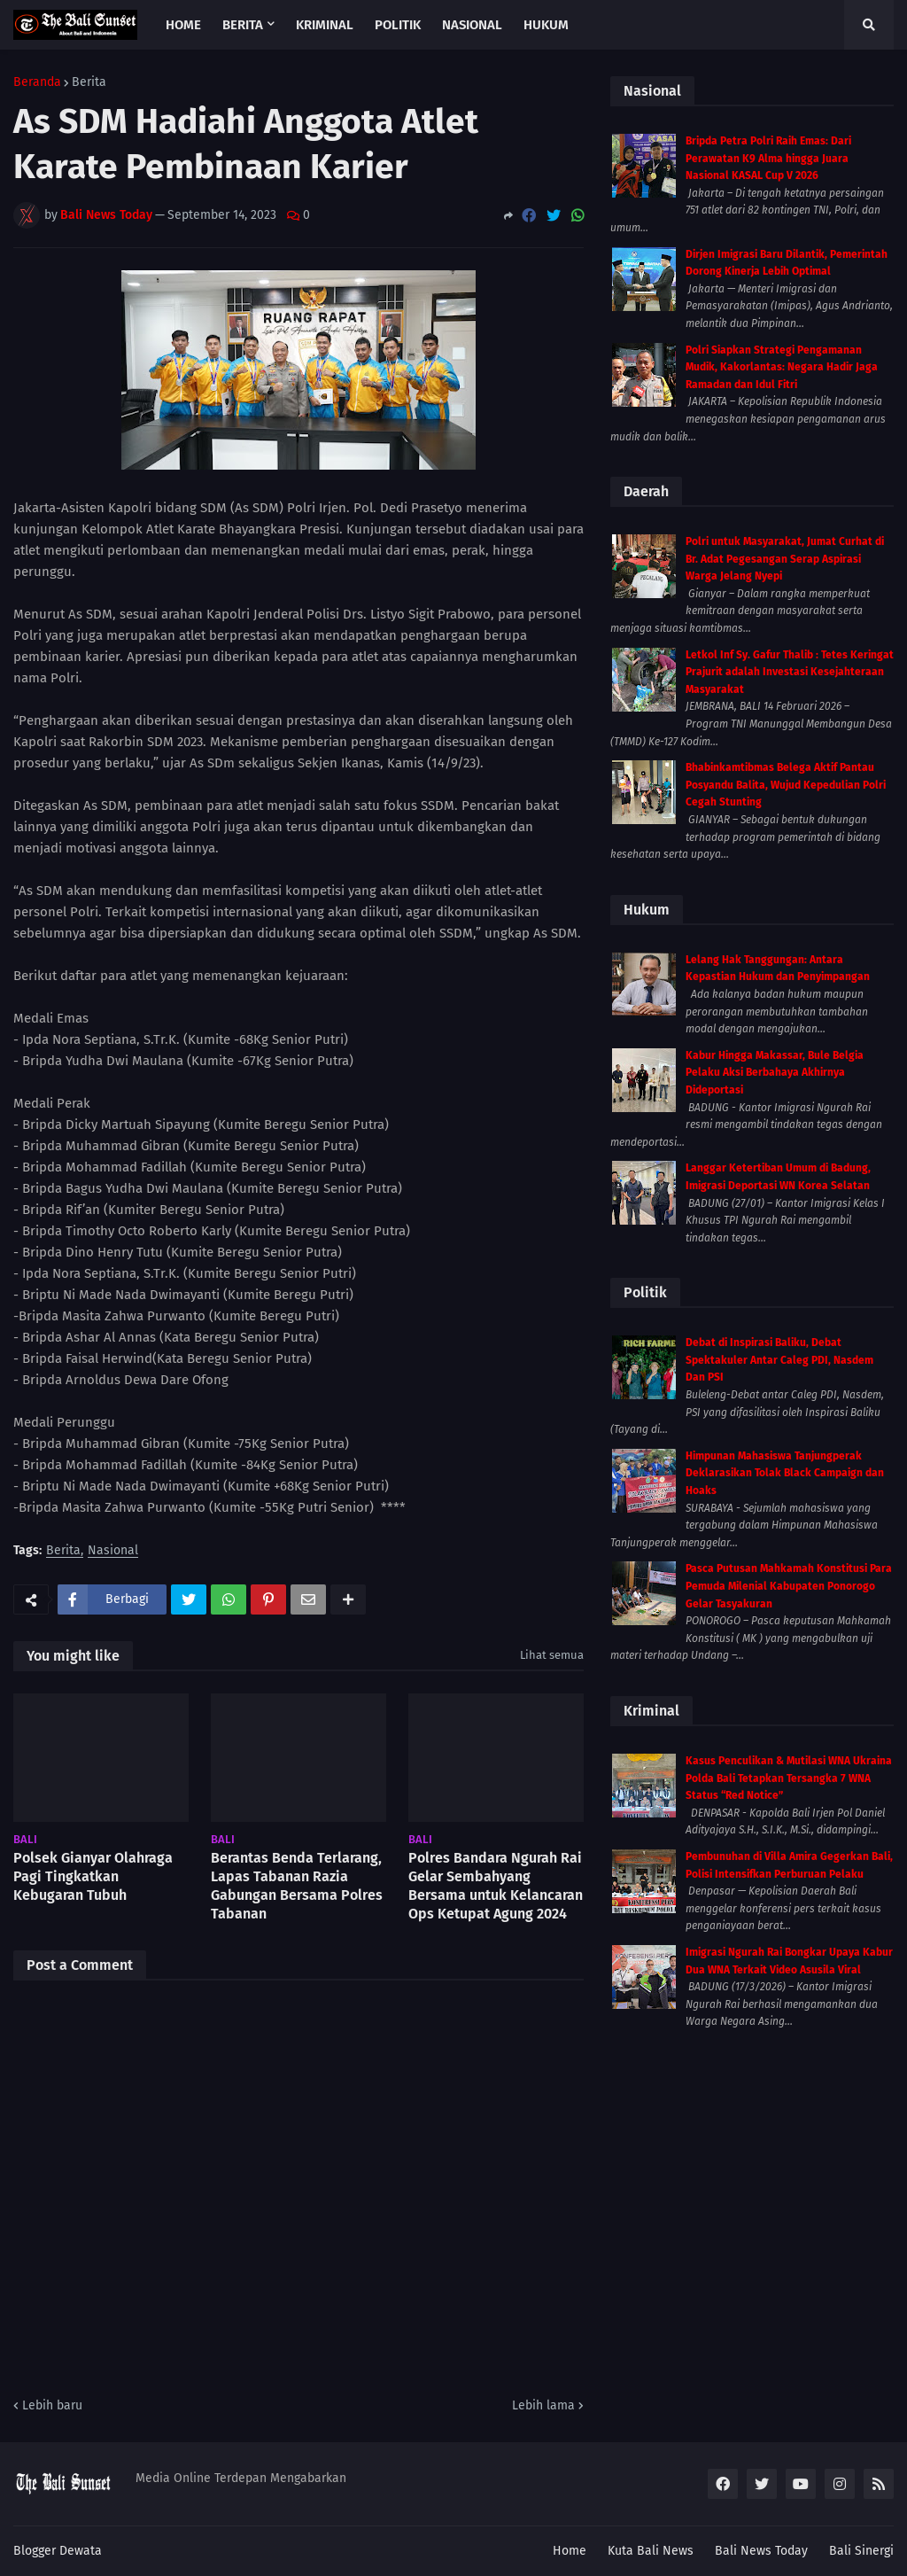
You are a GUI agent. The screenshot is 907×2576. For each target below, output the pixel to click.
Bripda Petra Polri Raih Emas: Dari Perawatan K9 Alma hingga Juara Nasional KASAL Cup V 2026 (768, 158)
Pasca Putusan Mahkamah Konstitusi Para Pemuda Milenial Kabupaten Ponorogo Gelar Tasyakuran (789, 1585)
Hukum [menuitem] (546, 25)
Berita (89, 82)
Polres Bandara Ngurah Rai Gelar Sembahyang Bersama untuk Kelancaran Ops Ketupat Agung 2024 (495, 1885)
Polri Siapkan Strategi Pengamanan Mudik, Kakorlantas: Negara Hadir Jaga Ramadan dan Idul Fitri (782, 367)
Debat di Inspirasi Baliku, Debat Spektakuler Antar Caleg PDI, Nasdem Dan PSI (779, 1359)
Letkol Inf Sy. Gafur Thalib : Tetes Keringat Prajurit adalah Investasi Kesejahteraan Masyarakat (790, 672)
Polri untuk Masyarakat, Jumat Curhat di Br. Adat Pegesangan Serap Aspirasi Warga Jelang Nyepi (785, 558)
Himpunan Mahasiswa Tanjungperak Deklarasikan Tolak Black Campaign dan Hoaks (785, 1473)
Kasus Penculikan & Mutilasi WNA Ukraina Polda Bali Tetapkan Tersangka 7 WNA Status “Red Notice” (789, 1778)
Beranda (37, 82)
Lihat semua (552, 1655)
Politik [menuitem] (398, 25)
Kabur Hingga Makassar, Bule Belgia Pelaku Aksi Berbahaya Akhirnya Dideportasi (775, 1072)
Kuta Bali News (651, 2550)
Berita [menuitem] (242, 25)
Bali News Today (761, 2550)
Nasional (113, 1551)
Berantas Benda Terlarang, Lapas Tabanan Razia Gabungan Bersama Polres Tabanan (297, 1885)
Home (569, 2550)
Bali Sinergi (861, 2550)
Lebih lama (543, 2405)
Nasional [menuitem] (472, 25)
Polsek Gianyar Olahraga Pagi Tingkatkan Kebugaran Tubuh (93, 1876)
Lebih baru (52, 2405)
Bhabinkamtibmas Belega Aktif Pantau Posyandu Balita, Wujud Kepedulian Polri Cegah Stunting (786, 784)
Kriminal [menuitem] (324, 25)
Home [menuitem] (183, 25)
